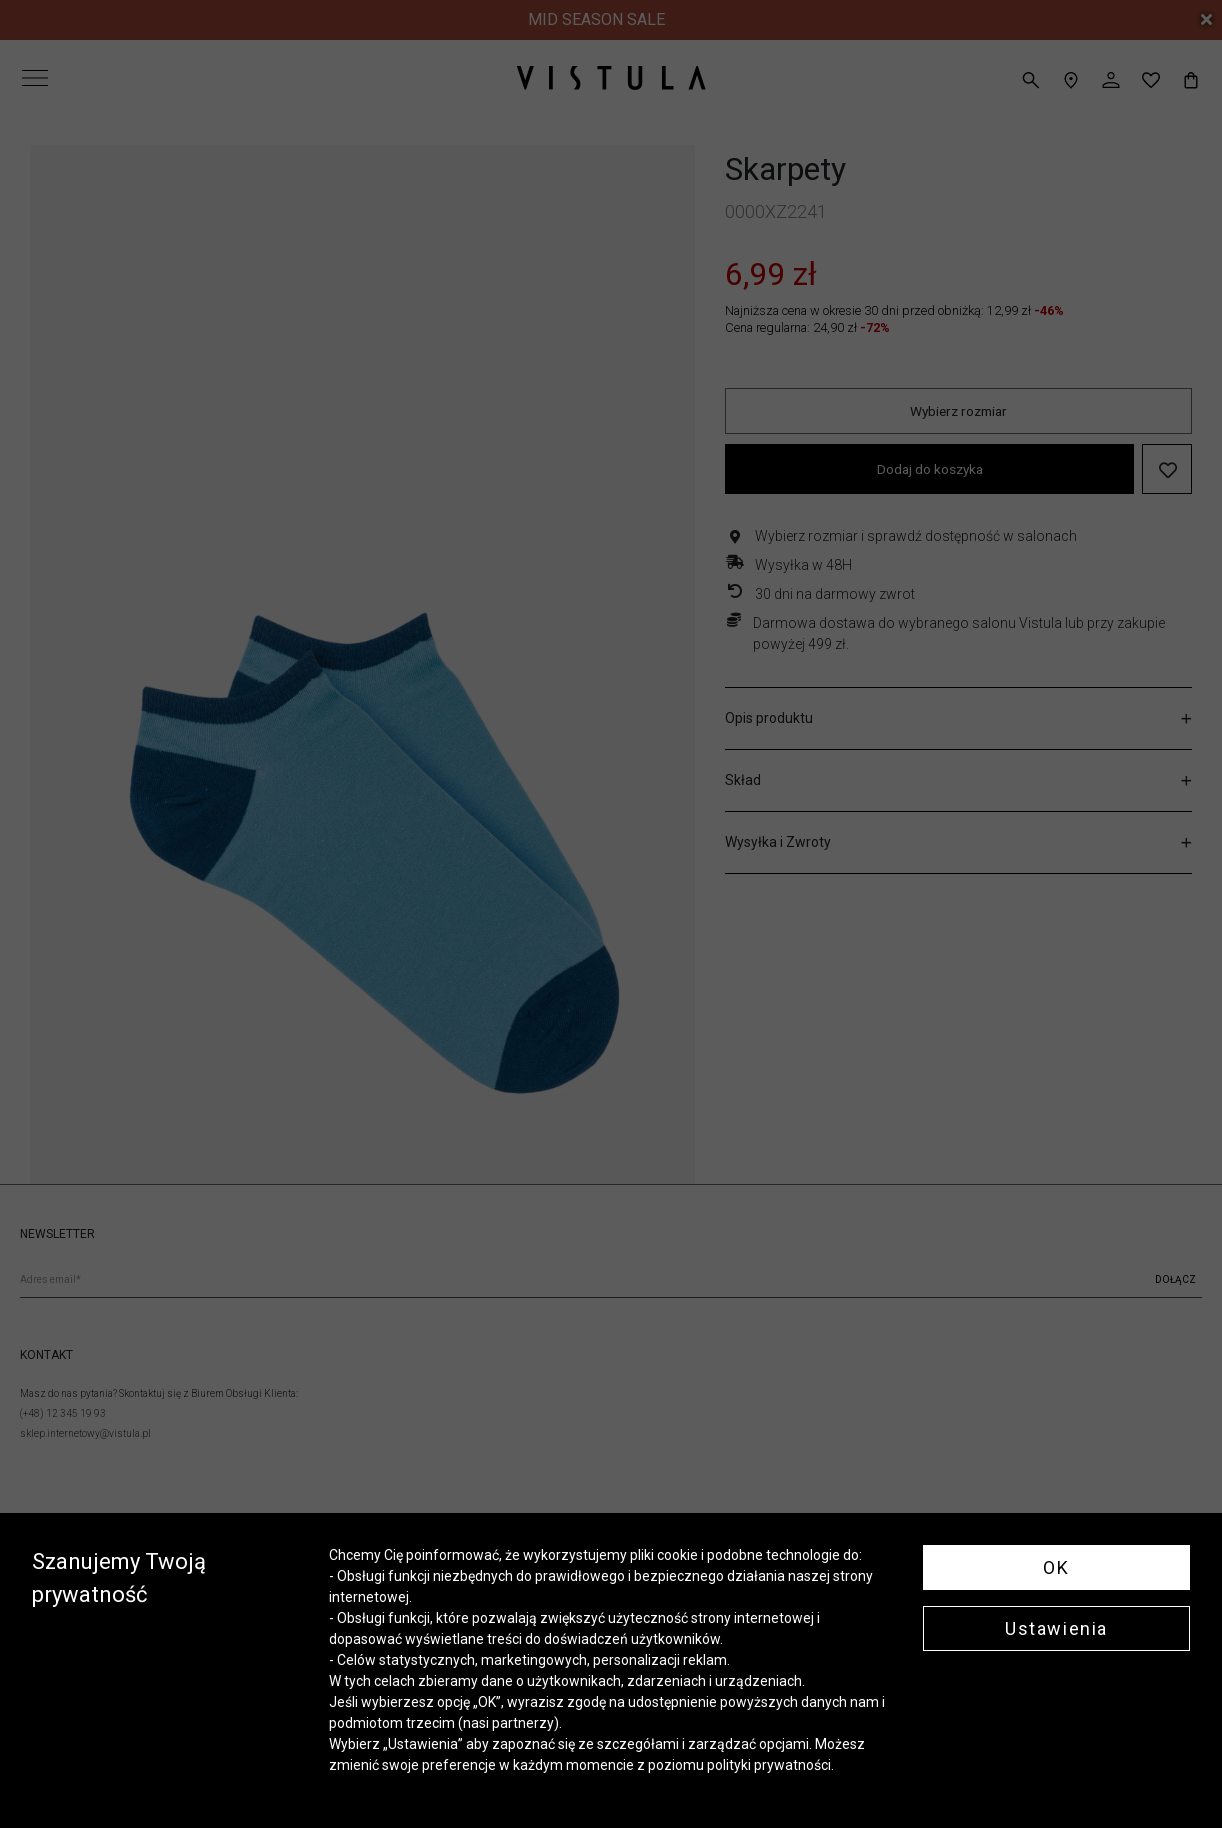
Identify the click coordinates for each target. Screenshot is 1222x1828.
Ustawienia (1056, 1628)
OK (1056, 1567)
